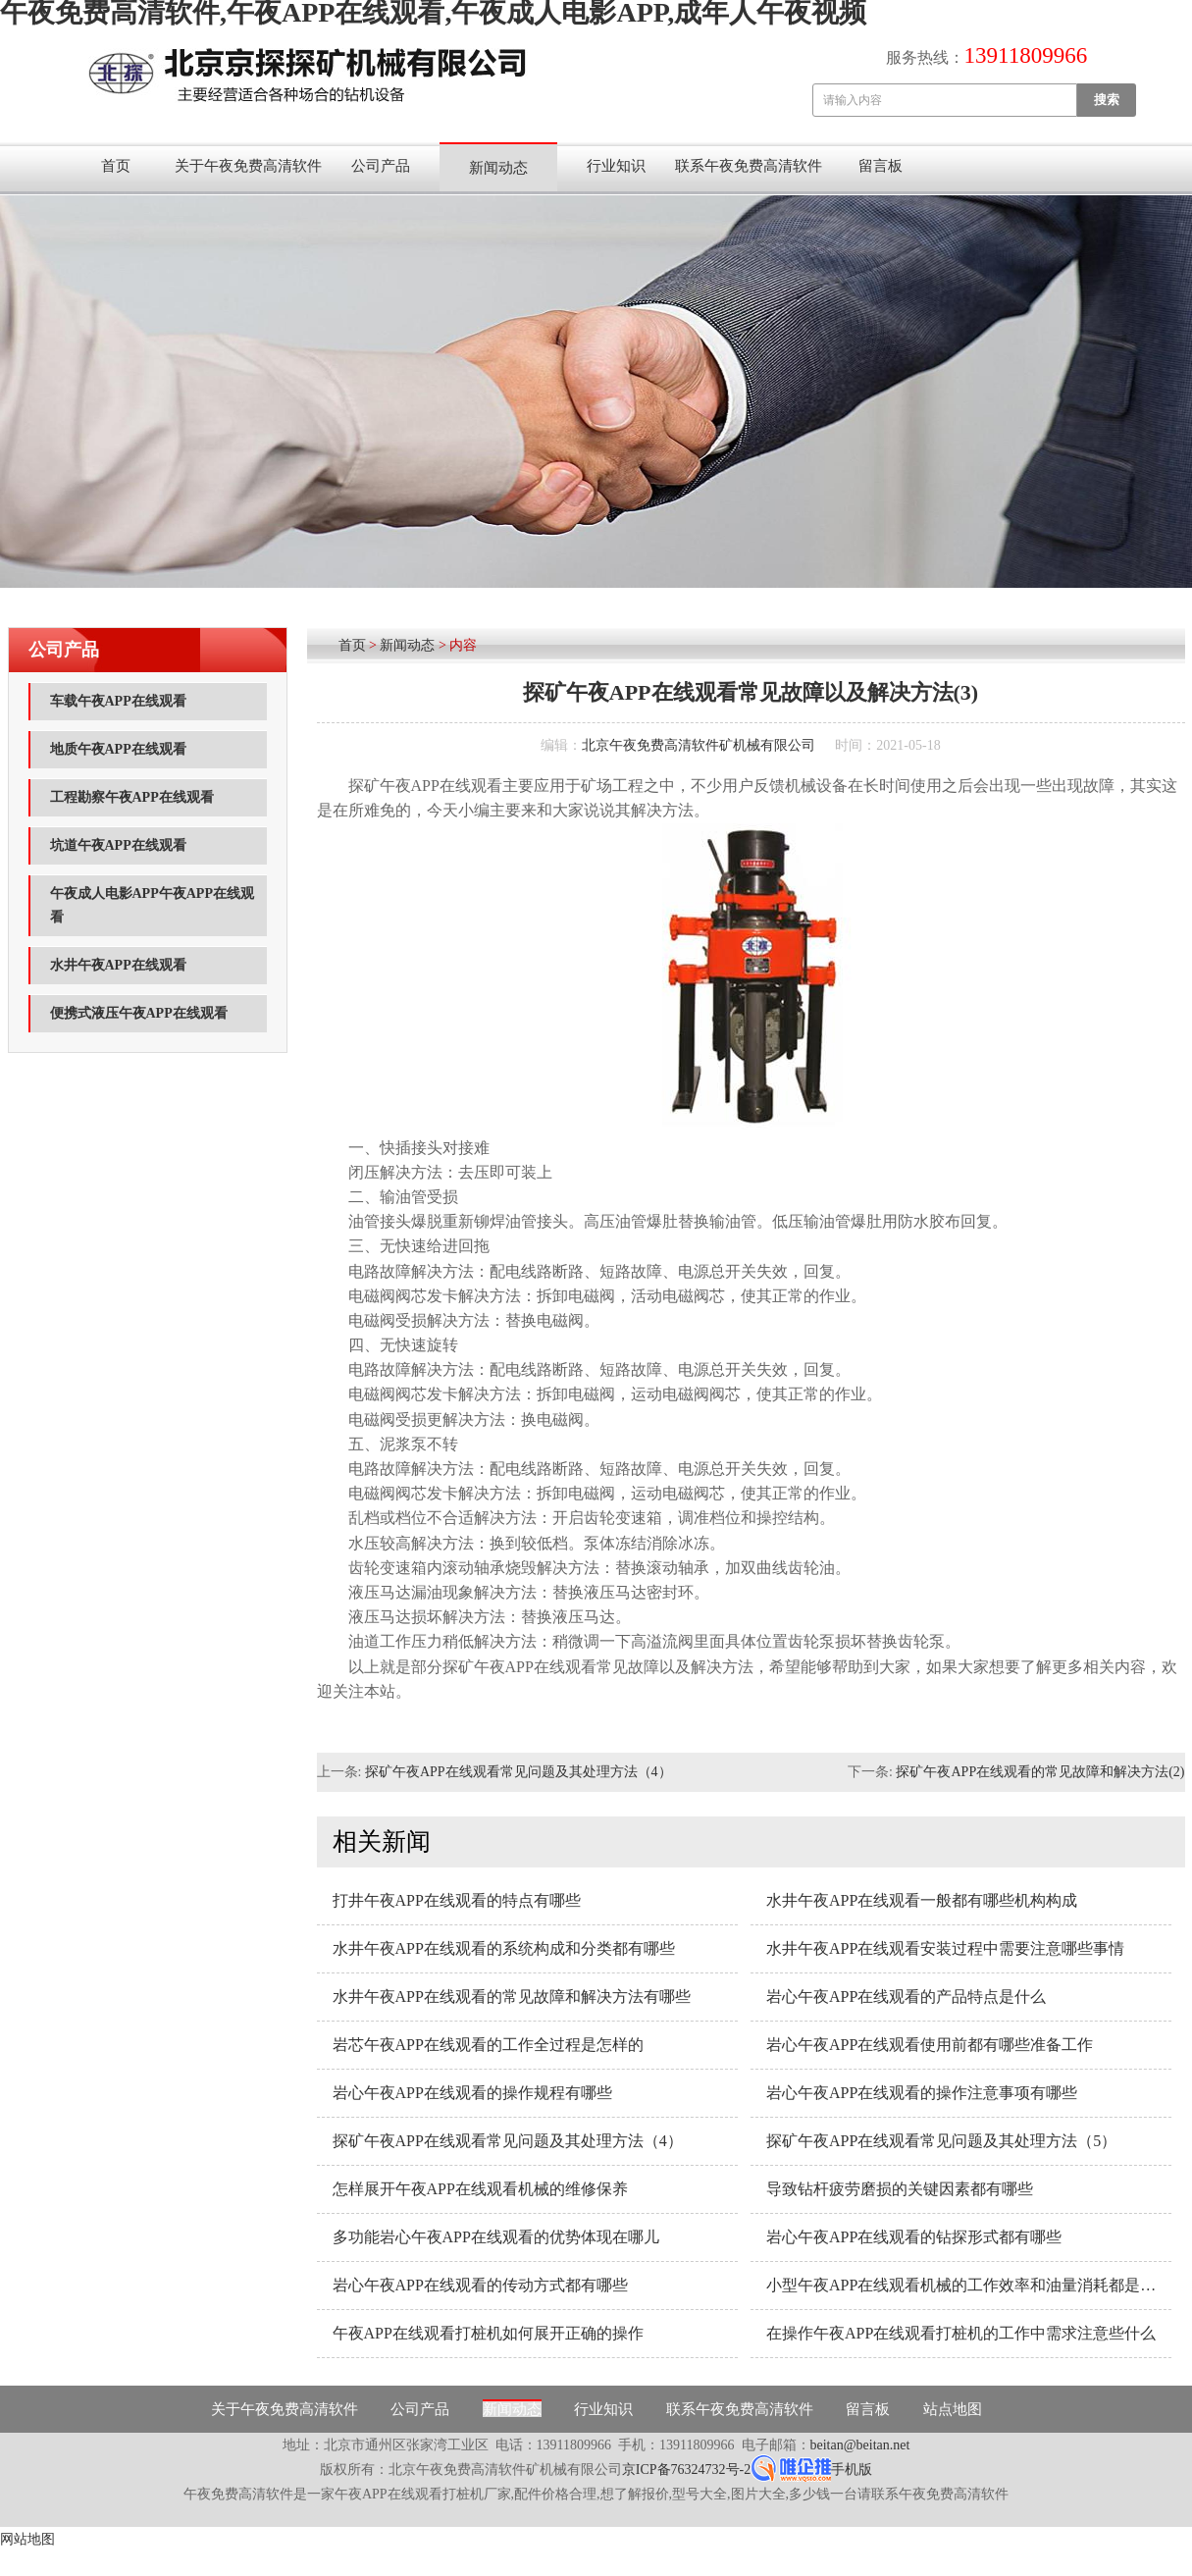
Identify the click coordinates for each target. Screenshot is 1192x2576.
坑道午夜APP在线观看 (118, 845)
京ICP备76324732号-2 (686, 2469)
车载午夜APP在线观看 (118, 701)
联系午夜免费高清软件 (748, 166)
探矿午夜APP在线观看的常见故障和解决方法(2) (1040, 1771)
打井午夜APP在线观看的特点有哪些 (457, 1900)
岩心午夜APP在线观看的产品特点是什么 (906, 1996)
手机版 (851, 2469)
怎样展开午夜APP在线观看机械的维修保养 (480, 2189)
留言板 (880, 166)
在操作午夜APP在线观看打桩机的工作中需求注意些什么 (961, 2333)
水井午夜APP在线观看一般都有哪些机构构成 (921, 1900)
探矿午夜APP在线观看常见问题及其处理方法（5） (941, 2140)
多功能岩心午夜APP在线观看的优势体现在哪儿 (496, 2237)
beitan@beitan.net (860, 2445)
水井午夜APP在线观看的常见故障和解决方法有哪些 (512, 1996)
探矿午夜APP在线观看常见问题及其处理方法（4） (518, 1771)
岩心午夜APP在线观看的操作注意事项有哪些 (921, 2092)
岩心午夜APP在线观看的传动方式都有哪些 (480, 2285)
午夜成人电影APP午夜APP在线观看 (152, 905)
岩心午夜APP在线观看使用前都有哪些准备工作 (929, 2044)
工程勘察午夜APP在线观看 (132, 797)
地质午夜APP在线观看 (118, 749)
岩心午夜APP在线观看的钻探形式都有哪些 (914, 2237)
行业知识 (616, 166)
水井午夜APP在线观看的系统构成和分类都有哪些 (504, 1948)
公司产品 (380, 166)
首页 (115, 166)
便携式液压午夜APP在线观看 (139, 1013)
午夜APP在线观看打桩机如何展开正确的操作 (488, 2333)
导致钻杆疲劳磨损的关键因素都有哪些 (899, 2189)
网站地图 (27, 2539)
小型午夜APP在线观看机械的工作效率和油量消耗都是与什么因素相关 (968, 2285)
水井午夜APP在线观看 (118, 965)
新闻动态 (498, 168)
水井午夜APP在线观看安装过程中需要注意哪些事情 (945, 1948)
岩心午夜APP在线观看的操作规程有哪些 (472, 2092)
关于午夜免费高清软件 (248, 166)
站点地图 (952, 2409)
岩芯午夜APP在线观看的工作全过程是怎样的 (488, 2044)
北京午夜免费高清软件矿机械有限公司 (698, 745)
